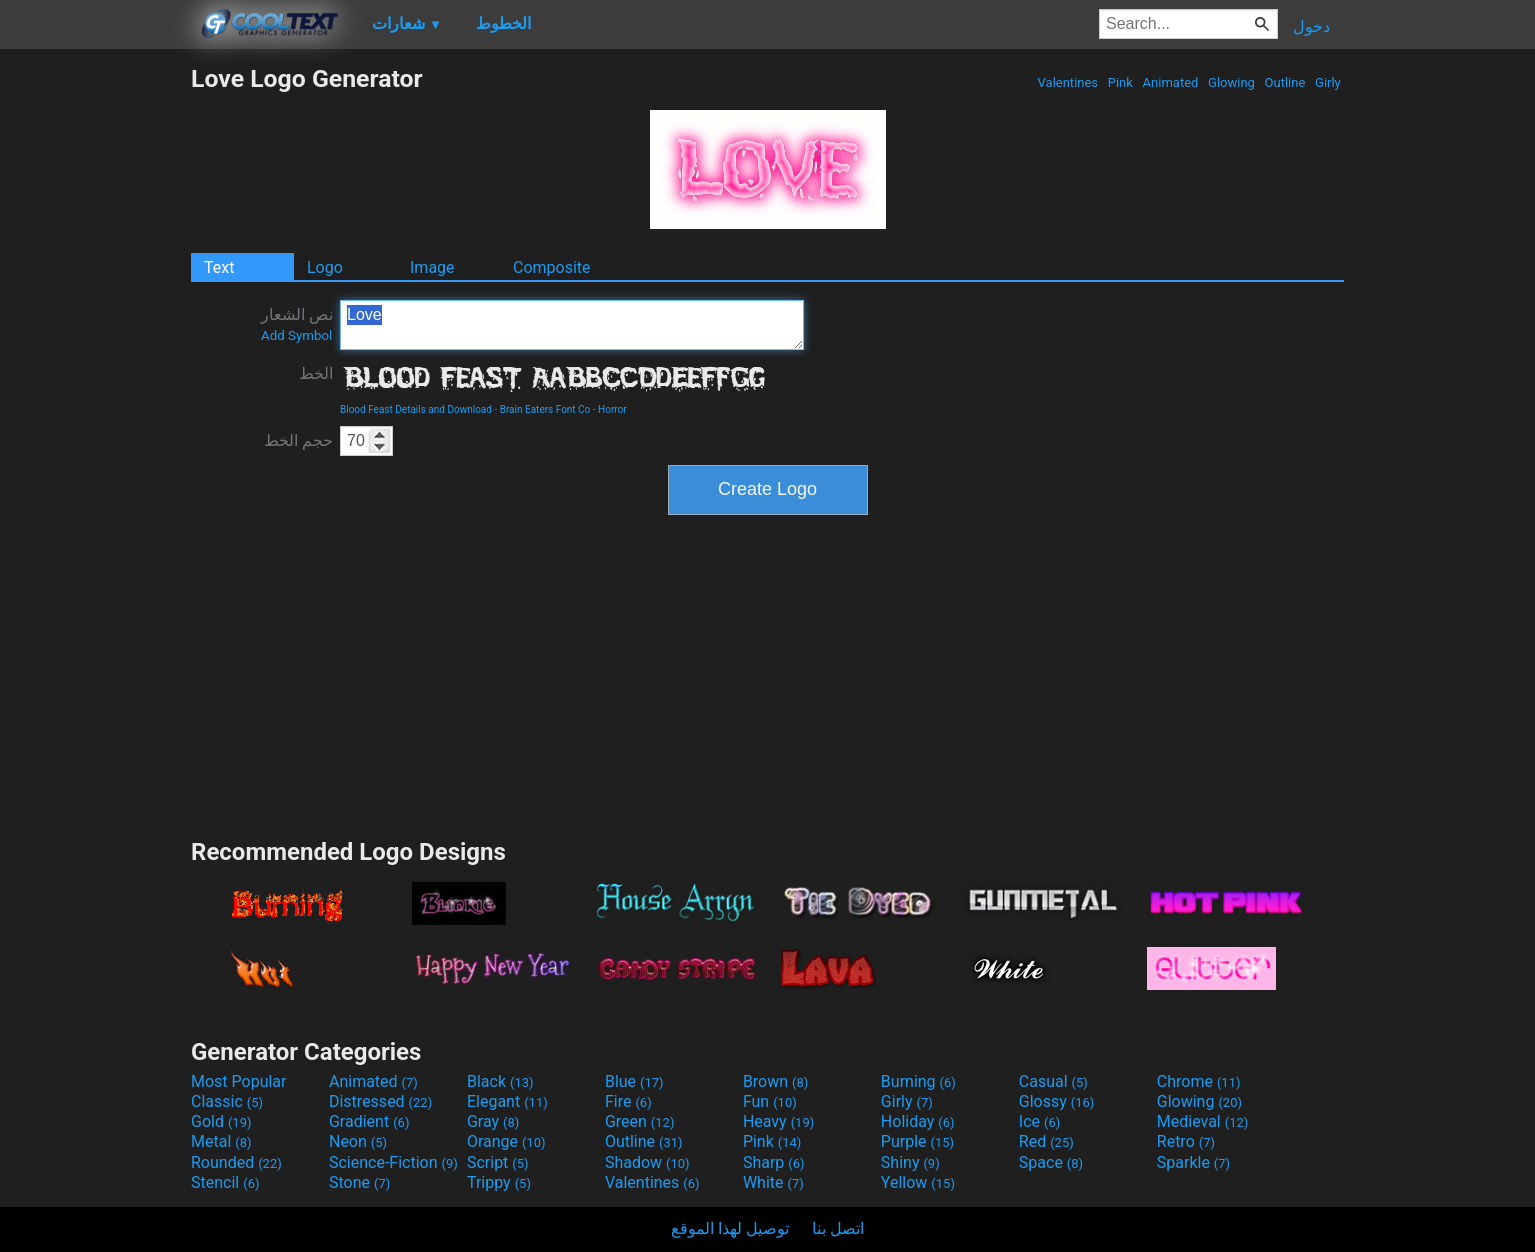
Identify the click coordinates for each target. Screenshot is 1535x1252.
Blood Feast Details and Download (416, 409)
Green (640, 1121)
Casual (1053, 1081)
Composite (552, 267)
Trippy (499, 1182)
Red (1046, 1141)
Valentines (1067, 82)
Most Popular (239, 1081)
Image (432, 267)
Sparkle (1193, 1162)
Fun (770, 1101)
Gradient (369, 1121)
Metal (221, 1141)
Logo (325, 267)
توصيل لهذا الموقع (730, 1228)
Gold (221, 1121)
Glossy (1057, 1101)
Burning (918, 1081)
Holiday (918, 1121)
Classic (227, 1101)
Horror (612, 409)
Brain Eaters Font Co (545, 409)
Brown (775, 1081)
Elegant (507, 1101)
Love (572, 325)
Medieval (1203, 1121)
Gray (493, 1121)
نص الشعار (297, 324)
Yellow (918, 1182)
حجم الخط (298, 440)
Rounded (236, 1162)
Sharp (774, 1162)
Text (219, 267)
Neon (358, 1141)
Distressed (380, 1101)
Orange (506, 1141)
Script (498, 1162)
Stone (359, 1182)
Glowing (1231, 82)
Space (1051, 1162)
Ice (1039, 1121)
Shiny (910, 1162)
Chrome (1199, 1081)
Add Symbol (296, 335)
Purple (917, 1141)
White (773, 1182)
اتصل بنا (838, 1228)
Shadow (647, 1162)
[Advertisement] (95, 364)
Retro (1186, 1141)
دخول (1311, 26)
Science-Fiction (393, 1162)
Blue (634, 1081)
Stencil (225, 1182)
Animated (1170, 82)
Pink (1121, 82)
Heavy (778, 1121)
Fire (628, 1101)
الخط (316, 373)
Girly (1328, 82)
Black (500, 1081)
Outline (1284, 82)
